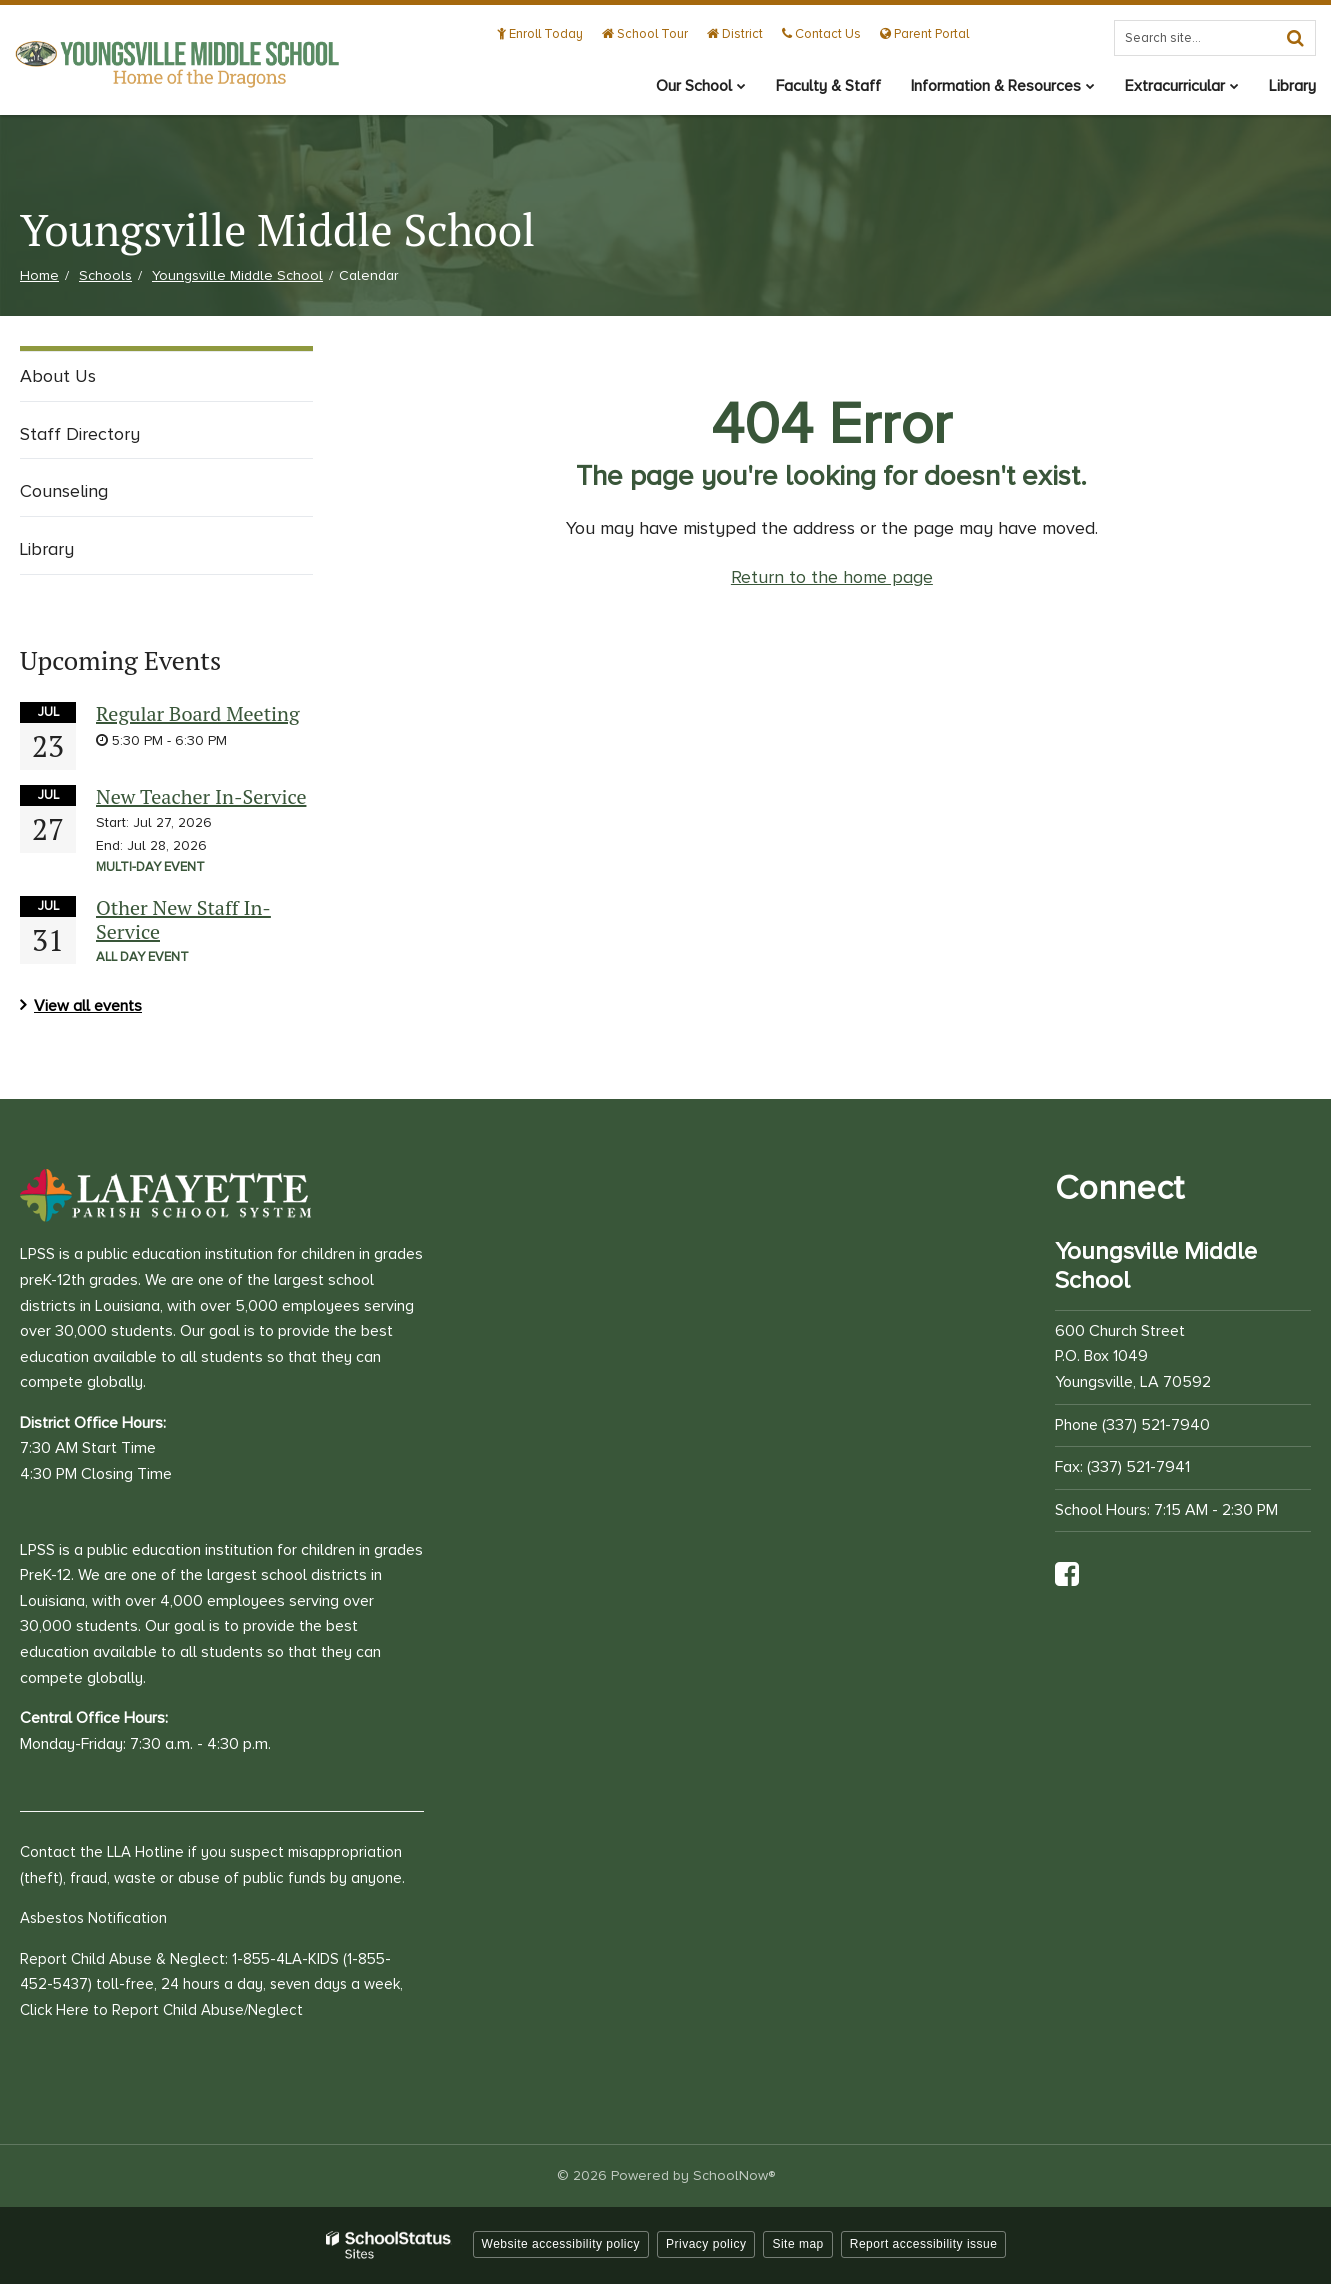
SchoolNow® (734, 2175)
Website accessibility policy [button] (561, 2244)
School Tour (645, 34)
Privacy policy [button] (706, 2244)
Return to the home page (832, 577)
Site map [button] (797, 2244)
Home (39, 275)
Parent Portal (924, 34)
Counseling (64, 491)
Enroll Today (540, 34)
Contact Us (821, 34)
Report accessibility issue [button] (924, 2244)
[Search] (1295, 38)
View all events (88, 1006)
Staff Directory (80, 434)
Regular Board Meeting (197, 713)
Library (47, 549)
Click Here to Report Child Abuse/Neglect (161, 2010)
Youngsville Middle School (237, 275)
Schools (105, 275)
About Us (58, 376)
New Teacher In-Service (201, 796)
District (735, 34)
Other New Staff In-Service (183, 919)
